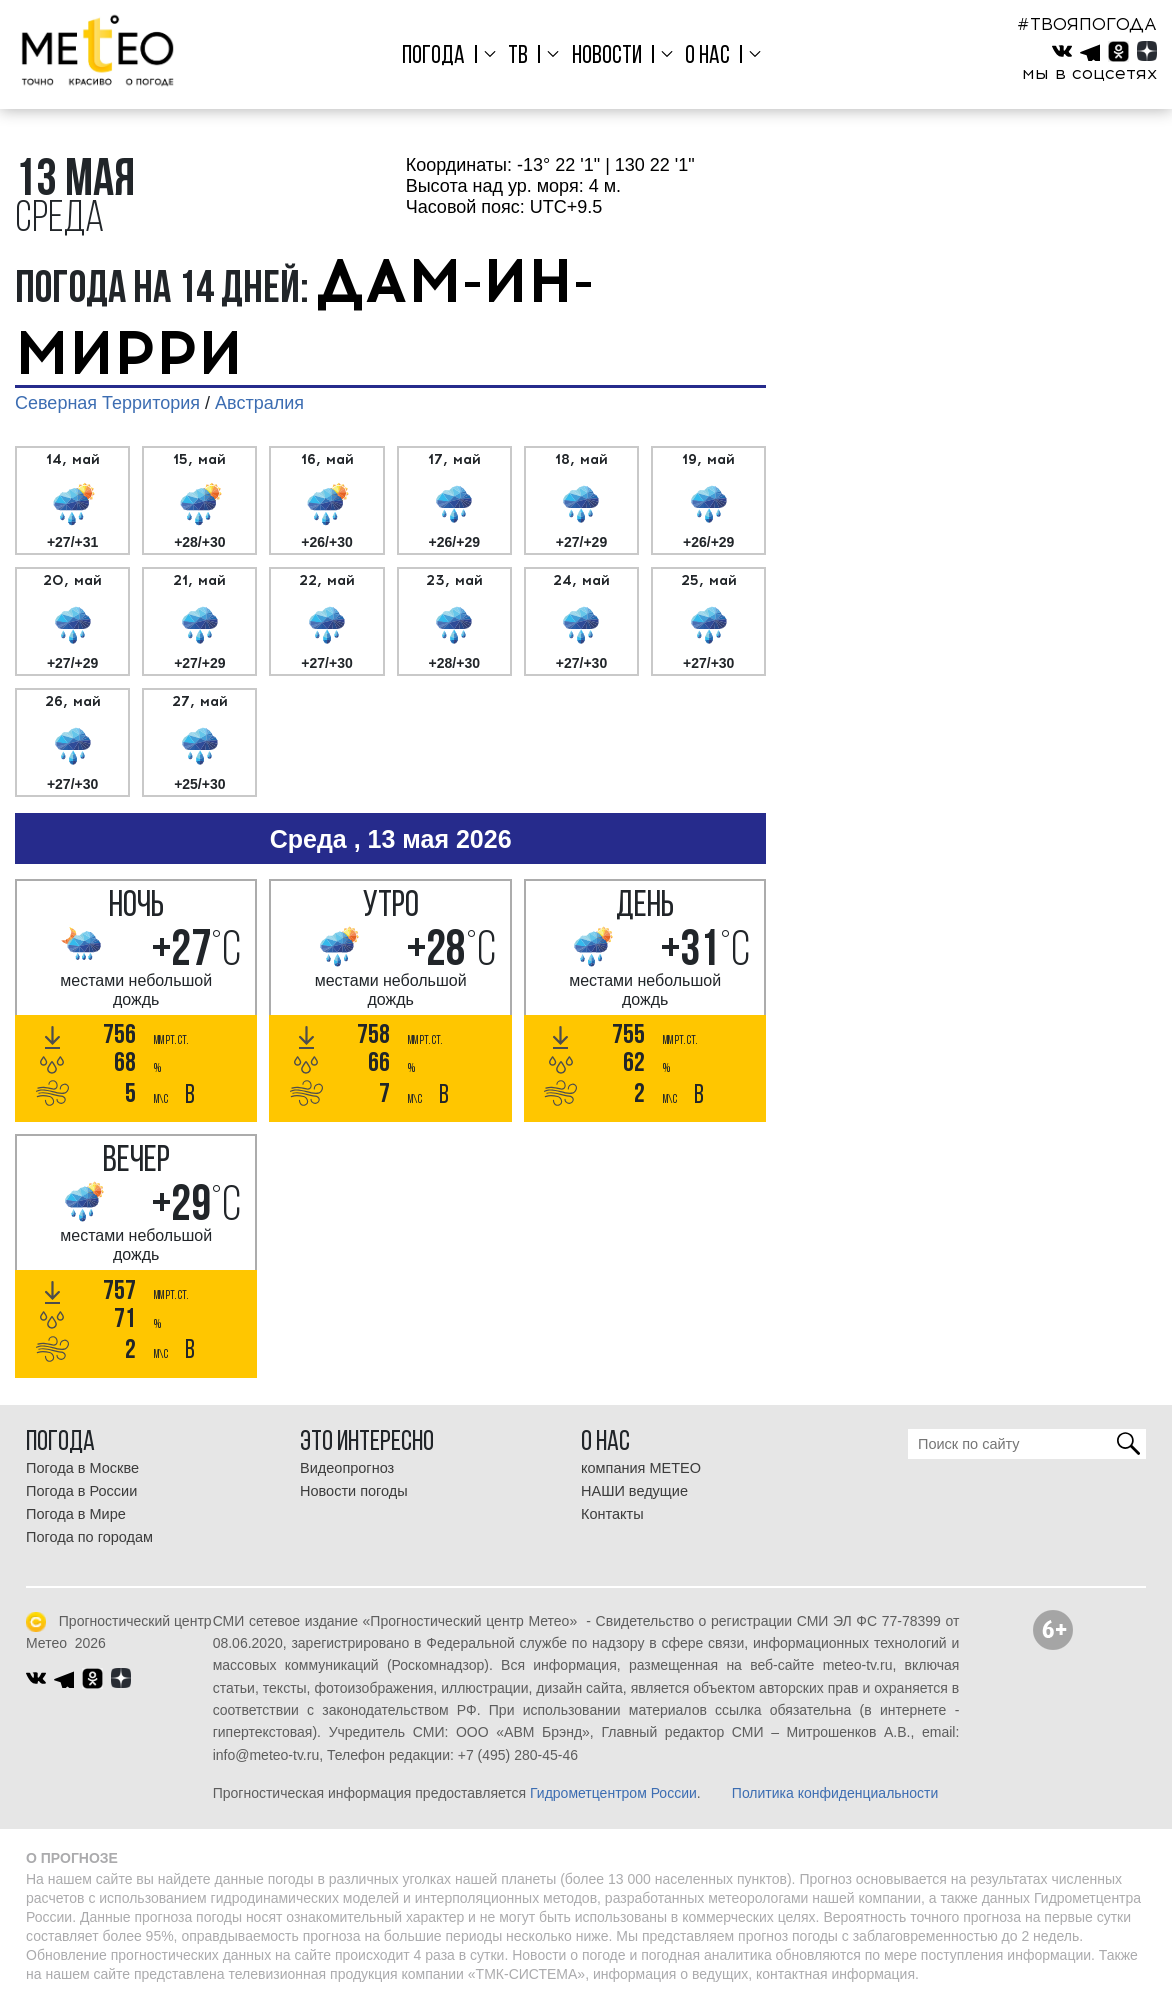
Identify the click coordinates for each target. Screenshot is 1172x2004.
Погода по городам (89, 1537)
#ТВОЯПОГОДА (1087, 24)
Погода (433, 56)
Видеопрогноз (347, 1468)
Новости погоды (354, 1491)
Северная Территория (107, 403)
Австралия (259, 403)
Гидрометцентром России (613, 1793)
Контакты (612, 1514)
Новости (607, 56)
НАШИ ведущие (634, 1491)
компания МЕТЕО (641, 1468)
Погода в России (81, 1491)
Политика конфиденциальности (835, 1793)
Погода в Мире (76, 1514)
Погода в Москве (82, 1468)
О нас (707, 56)
